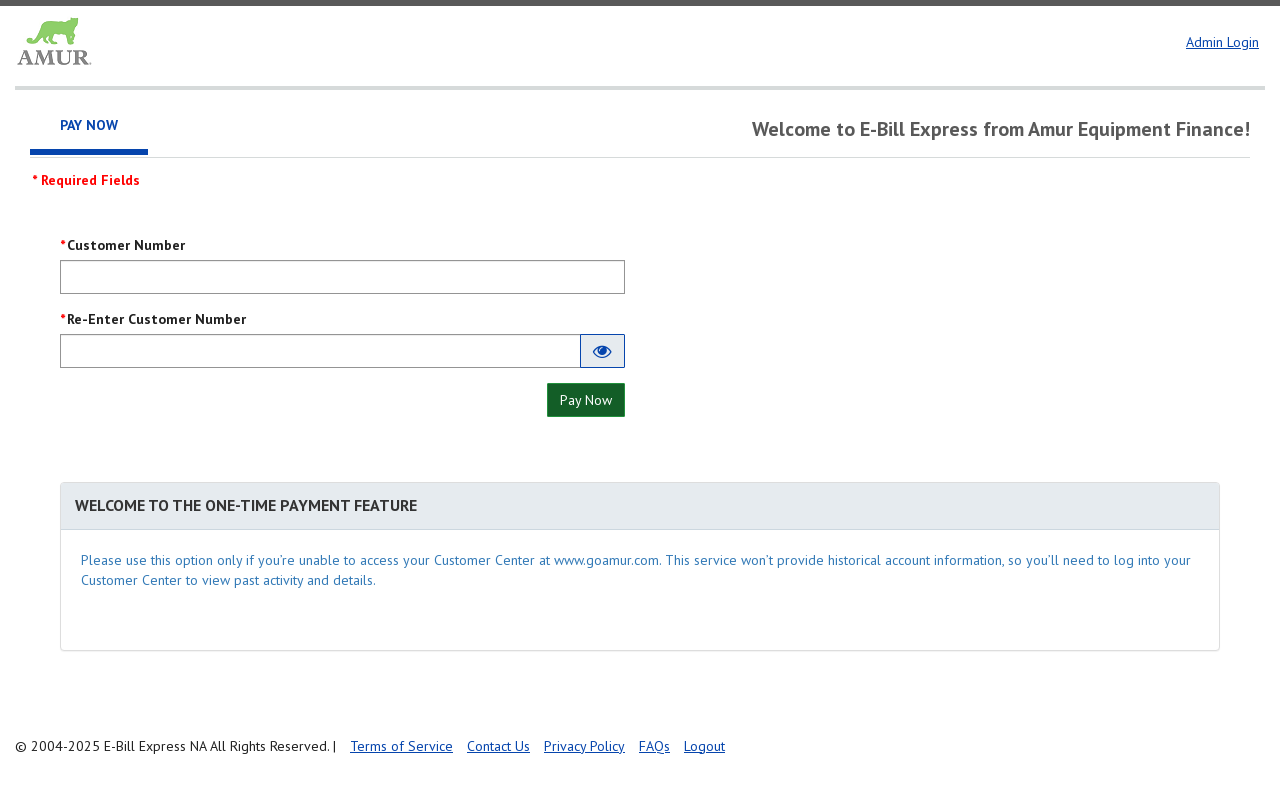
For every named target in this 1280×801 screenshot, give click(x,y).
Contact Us (498, 746)
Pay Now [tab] (89, 125)
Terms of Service (401, 746)
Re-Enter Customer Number (156, 319)
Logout (704, 746)
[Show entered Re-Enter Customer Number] (602, 351)
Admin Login (1222, 42)
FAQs (654, 746)
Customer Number (126, 245)
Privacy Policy (584, 746)
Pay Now (586, 400)
